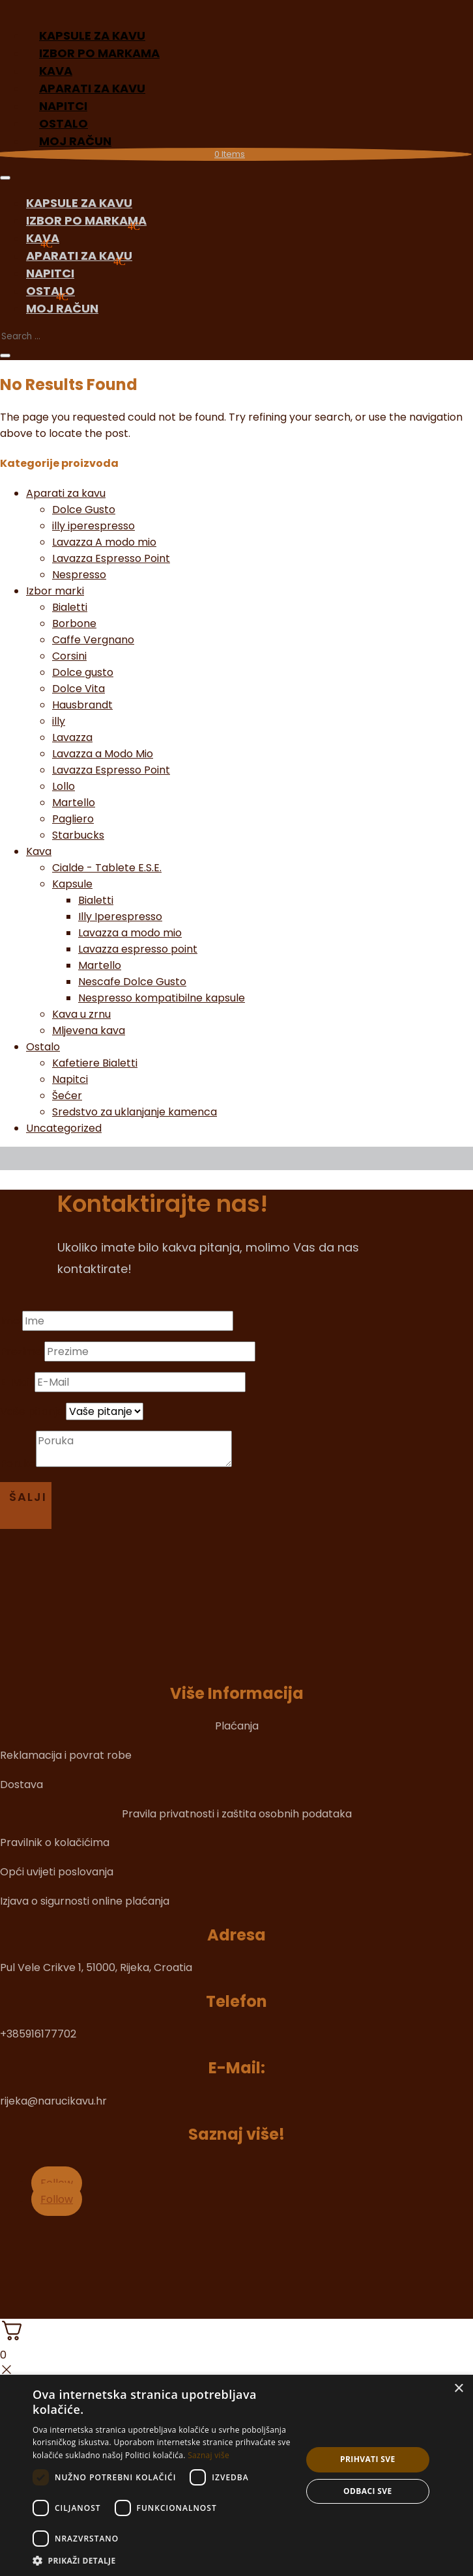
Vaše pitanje (31, 1411)
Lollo (63, 786)
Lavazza (72, 737)
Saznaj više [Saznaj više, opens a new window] (208, 2455)
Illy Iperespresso (120, 916)
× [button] (458, 2389)
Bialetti (69, 607)
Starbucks (78, 835)
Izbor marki (55, 590)
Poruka (18, 1463)
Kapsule (72, 883)
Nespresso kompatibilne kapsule (161, 997)
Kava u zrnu (81, 1014)
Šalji (28, 1497)
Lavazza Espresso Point (111, 558)
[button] (163, 2560)
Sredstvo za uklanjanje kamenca (134, 1111)
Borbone (74, 623)
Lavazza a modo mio (130, 932)
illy (58, 721)
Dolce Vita (78, 688)
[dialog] (236, 2475)
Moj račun (75, 141)
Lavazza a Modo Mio (102, 753)
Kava (42, 238)
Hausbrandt (82, 704)
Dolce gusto (82, 672)
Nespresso (79, 574)
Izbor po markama (99, 53)
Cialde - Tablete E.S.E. (107, 867)
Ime (10, 1320)
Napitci (50, 273)
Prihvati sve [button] (367, 2459)
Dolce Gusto (83, 509)
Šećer (67, 1095)
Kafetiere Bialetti (94, 1063)
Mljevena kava (88, 1030)
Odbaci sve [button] (367, 2491)
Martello (73, 802)
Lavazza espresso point (137, 949)
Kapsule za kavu (79, 203)
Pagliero (73, 818)
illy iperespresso (93, 525)
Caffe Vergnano (93, 639)
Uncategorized (64, 1128)
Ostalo (50, 291)
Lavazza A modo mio (104, 542)
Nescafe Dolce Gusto (132, 981)
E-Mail (16, 1382)
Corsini (69, 656)
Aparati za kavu (79, 255)
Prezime (21, 1351)
